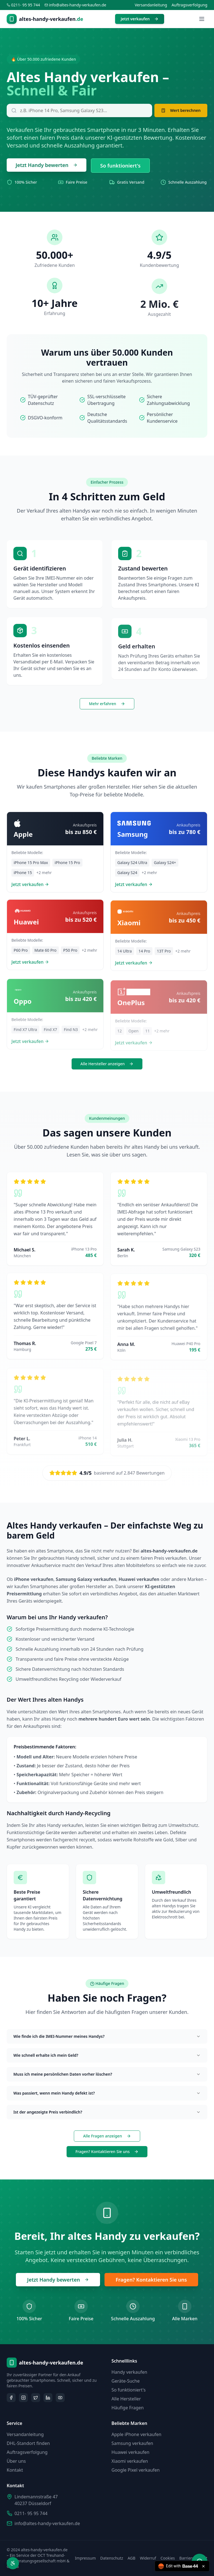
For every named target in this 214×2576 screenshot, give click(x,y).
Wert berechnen (181, 110)
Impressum (85, 2558)
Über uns (16, 2461)
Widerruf (148, 2558)
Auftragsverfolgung (189, 5)
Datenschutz (111, 2558)
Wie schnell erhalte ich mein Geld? (107, 2055)
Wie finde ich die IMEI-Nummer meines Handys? (107, 2036)
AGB (131, 2558)
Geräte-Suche (125, 2381)
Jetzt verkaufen (140, 18)
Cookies (167, 2558)
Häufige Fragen (127, 2408)
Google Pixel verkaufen (135, 2470)
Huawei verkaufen (130, 2452)
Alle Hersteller (126, 2399)
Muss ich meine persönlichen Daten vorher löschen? (107, 2074)
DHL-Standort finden (28, 2443)
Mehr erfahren (107, 703)
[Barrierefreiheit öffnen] (13, 2563)
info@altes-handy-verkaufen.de (47, 2523)
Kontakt (15, 2470)
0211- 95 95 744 (30, 2513)
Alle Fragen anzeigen (107, 2136)
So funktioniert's (120, 165)
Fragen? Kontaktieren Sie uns (107, 2151)
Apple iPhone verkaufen (136, 2434)
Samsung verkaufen (132, 2443)
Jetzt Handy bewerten (46, 165)
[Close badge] (203, 2566)
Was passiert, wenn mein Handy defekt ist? (107, 2093)
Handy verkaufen (129, 2372)
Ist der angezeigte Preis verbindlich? (107, 2112)
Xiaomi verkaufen (129, 2461)
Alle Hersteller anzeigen (107, 1063)
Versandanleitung (151, 5)
